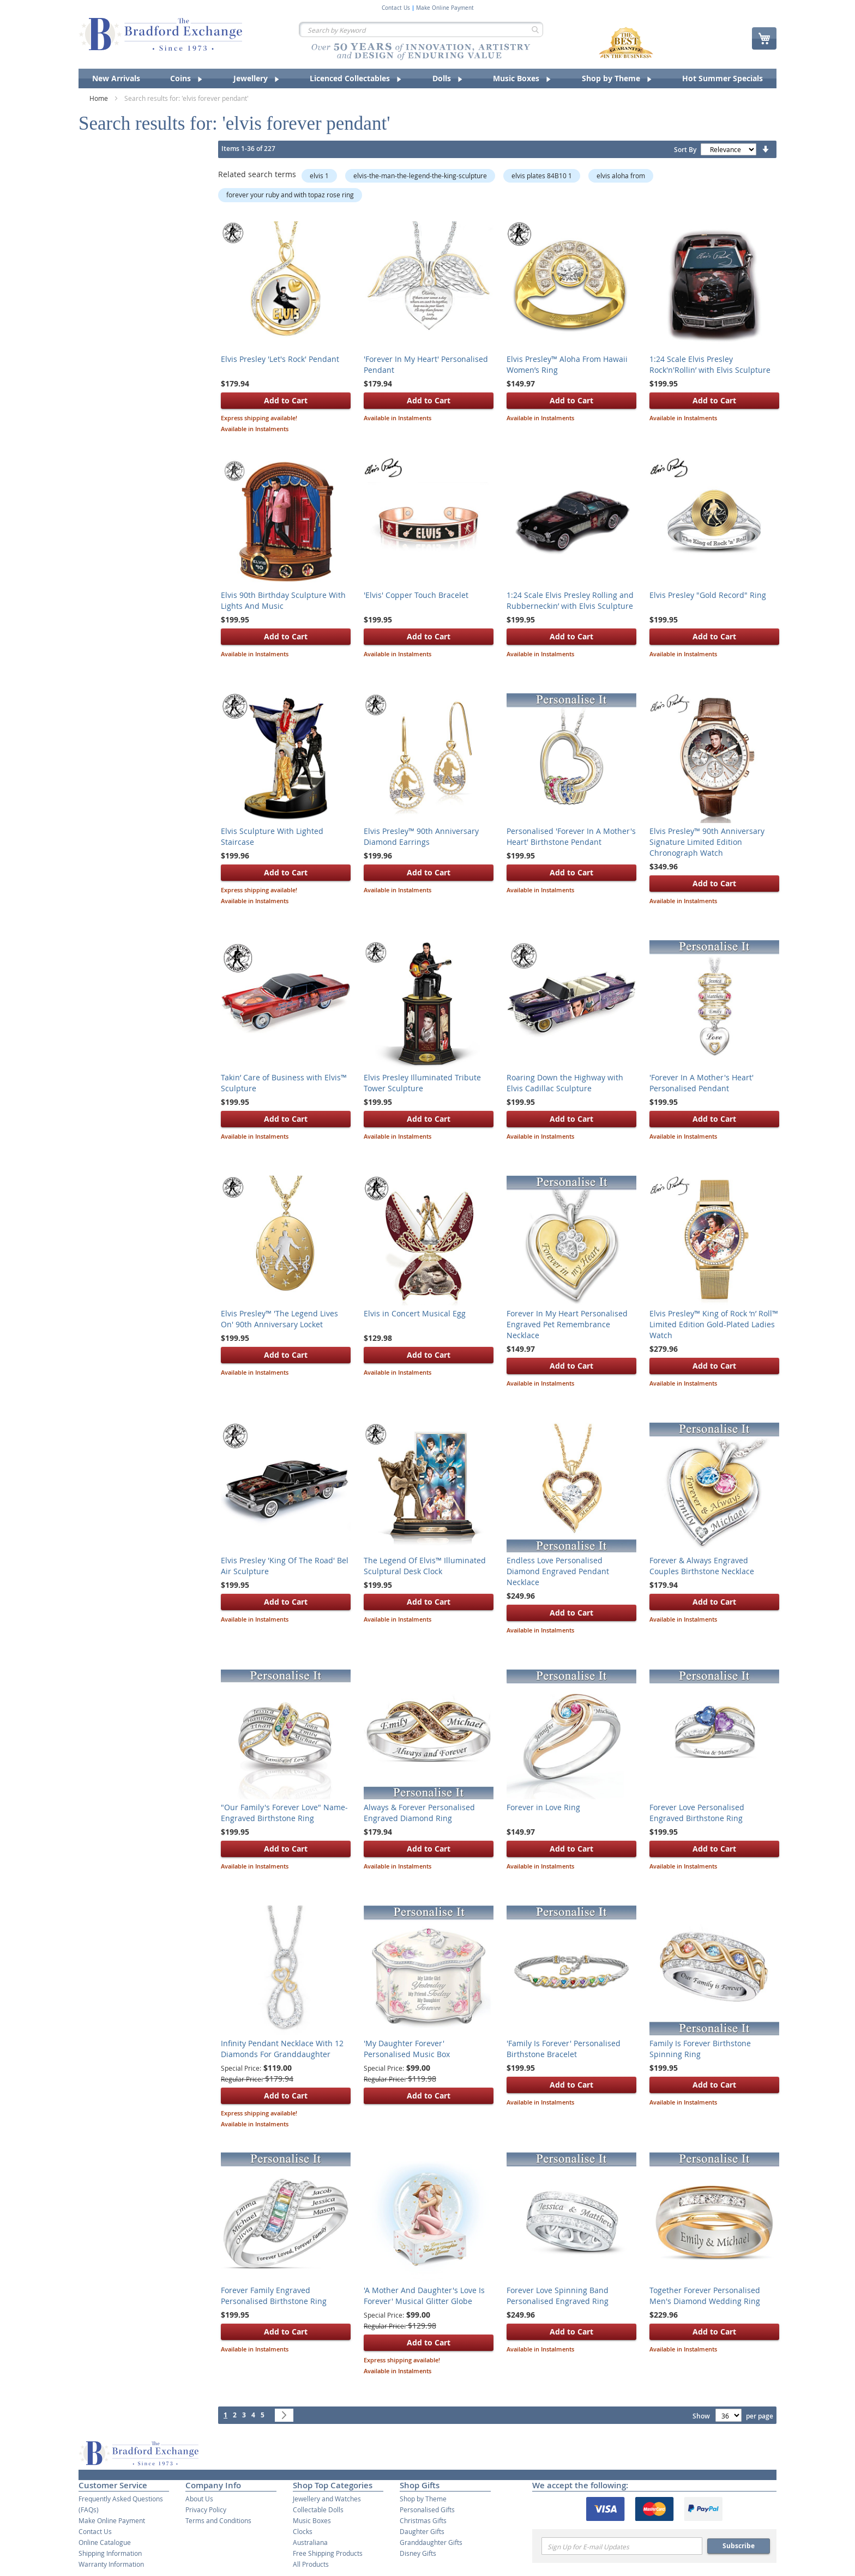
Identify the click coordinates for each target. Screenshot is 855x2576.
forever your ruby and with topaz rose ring (290, 194)
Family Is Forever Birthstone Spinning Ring (700, 2048)
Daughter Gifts (422, 2531)
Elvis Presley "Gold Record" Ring (707, 595)
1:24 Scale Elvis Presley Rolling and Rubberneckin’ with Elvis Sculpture (570, 600)
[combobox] (421, 29)
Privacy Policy (205, 2509)
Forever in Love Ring (543, 1807)
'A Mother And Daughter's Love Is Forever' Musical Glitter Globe (424, 2295)
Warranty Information (111, 2564)
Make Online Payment (445, 8)
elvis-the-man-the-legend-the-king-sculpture (420, 175)
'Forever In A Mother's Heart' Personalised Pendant (701, 1082)
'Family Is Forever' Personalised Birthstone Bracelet (564, 2048)
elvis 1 (319, 175)
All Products (311, 2564)
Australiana (310, 2542)
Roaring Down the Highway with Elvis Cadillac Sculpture (565, 1082)
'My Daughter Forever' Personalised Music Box (407, 2048)
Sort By (685, 149)
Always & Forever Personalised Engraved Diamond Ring (419, 1812)
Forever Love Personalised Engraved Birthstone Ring (696, 1812)
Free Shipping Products (328, 2553)
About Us (199, 2498)
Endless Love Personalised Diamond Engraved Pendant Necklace (558, 1571)
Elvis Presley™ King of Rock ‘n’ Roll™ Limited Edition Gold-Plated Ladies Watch (713, 1324)
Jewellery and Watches (327, 2498)
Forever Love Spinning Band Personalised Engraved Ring (558, 2295)
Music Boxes (312, 2520)
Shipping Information (110, 2553)
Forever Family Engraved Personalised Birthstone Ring (274, 2295)
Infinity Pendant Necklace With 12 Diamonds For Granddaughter (282, 2048)
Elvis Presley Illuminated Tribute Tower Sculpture (422, 1082)
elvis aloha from (621, 175)
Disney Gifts (418, 2553)
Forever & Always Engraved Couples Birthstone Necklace (701, 1565)
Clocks (302, 2531)
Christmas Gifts (423, 2520)
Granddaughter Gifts (431, 2542)
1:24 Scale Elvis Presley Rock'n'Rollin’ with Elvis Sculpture (709, 364)
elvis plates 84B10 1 (541, 175)
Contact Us (396, 8)
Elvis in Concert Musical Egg (415, 1313)
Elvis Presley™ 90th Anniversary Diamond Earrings (421, 836)
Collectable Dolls (318, 2509)
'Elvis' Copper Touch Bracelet (416, 595)
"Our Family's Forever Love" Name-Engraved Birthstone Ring (284, 1812)
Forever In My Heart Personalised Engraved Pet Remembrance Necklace (567, 1324)
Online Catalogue (105, 2542)
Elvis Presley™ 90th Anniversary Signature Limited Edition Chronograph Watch (706, 842)
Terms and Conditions (218, 2520)
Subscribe (738, 2545)
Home (99, 98)
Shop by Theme (423, 2498)
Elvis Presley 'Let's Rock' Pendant (280, 359)
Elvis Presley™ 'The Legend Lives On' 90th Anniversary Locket (279, 1318)
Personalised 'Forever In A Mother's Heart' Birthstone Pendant (571, 836)
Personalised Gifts (427, 2509)
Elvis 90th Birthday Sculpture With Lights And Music (283, 600)
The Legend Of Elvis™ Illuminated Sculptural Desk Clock (425, 1565)
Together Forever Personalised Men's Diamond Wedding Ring (704, 2295)
